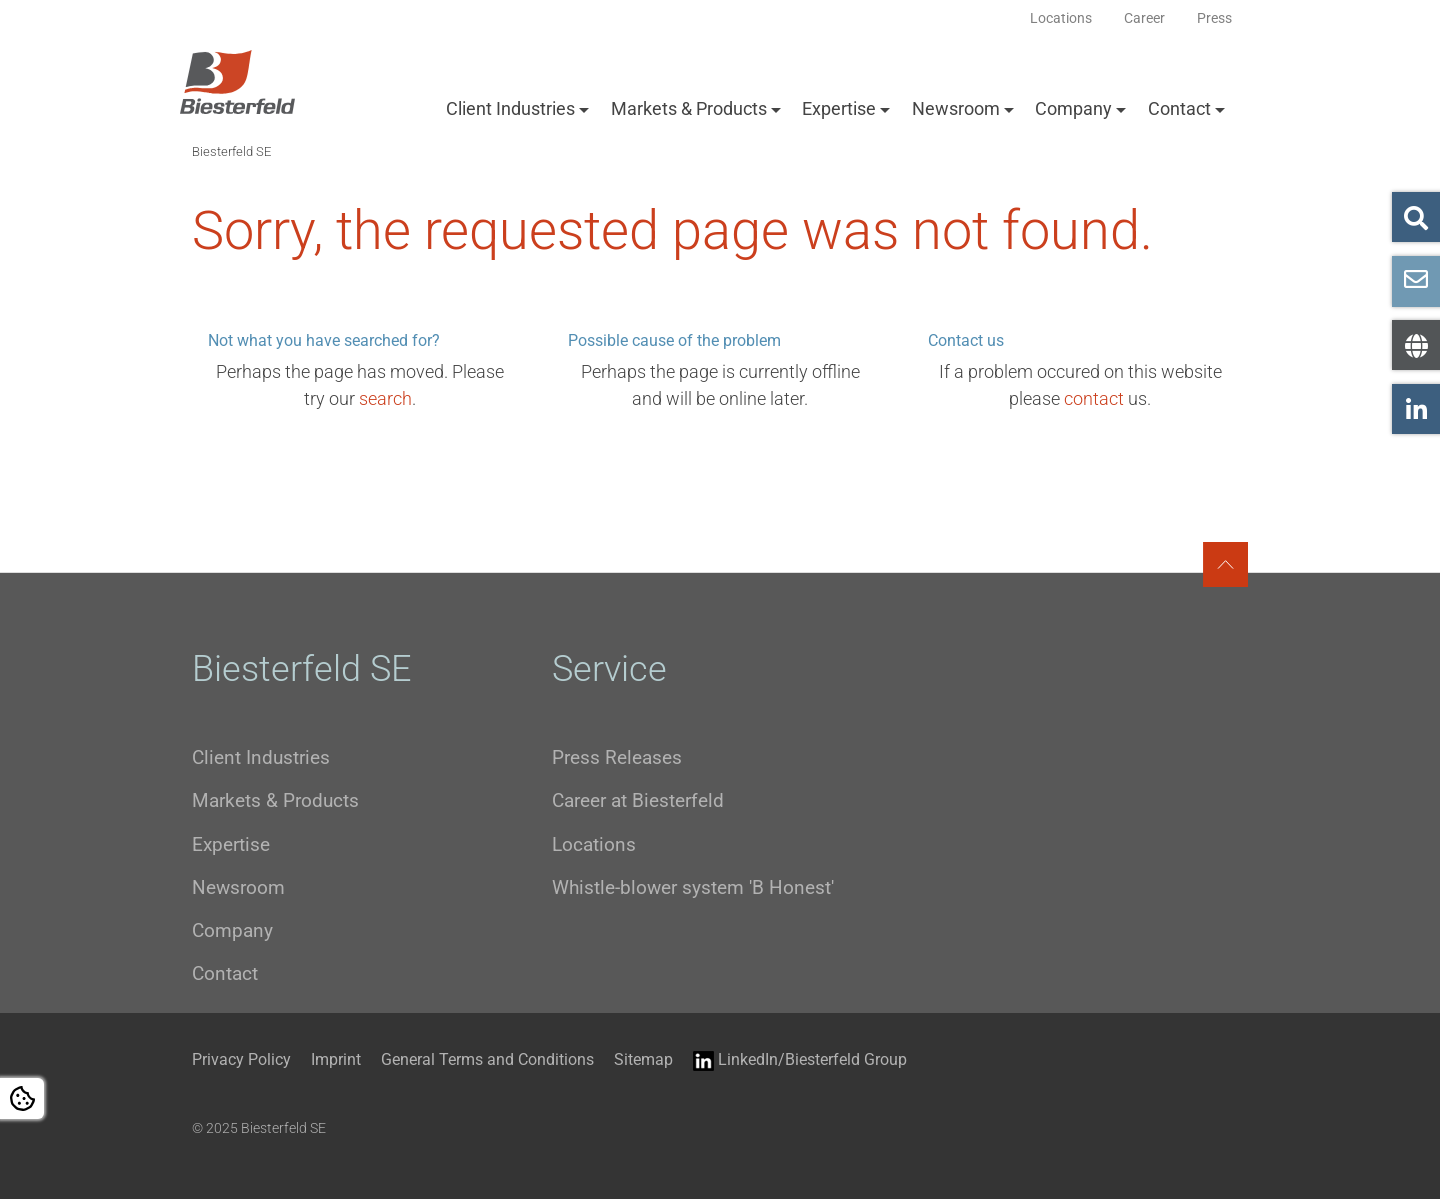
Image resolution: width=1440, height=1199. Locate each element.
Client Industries (510, 108)
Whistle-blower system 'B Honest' (693, 887)
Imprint (336, 1059)
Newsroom (956, 108)
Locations (594, 844)
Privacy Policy (241, 1059)
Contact (1179, 108)
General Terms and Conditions (487, 1059)
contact (1094, 398)
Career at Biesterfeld (638, 800)
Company (1073, 108)
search (385, 398)
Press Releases (617, 757)
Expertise (839, 108)
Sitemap (643, 1059)
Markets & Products (689, 108)
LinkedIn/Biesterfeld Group (800, 1060)
